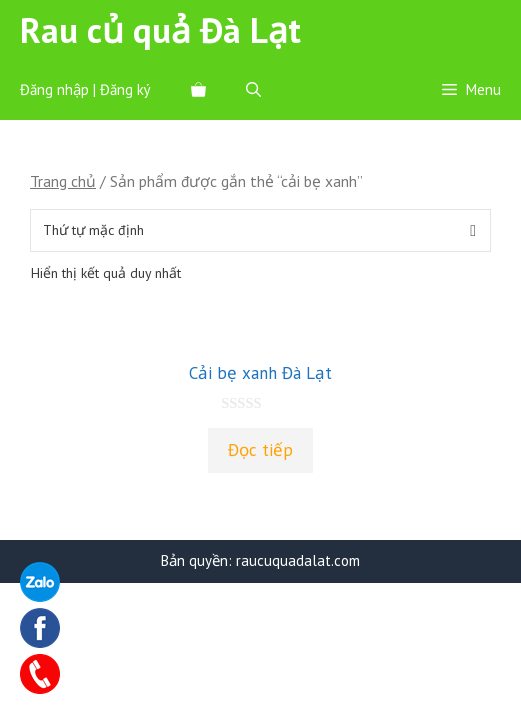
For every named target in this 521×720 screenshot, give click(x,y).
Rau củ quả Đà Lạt (160, 30)
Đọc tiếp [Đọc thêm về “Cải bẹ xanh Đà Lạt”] (260, 450)
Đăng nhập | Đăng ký (85, 89)
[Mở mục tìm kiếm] (253, 90)
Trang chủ (63, 181)
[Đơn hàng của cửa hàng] (260, 230)
